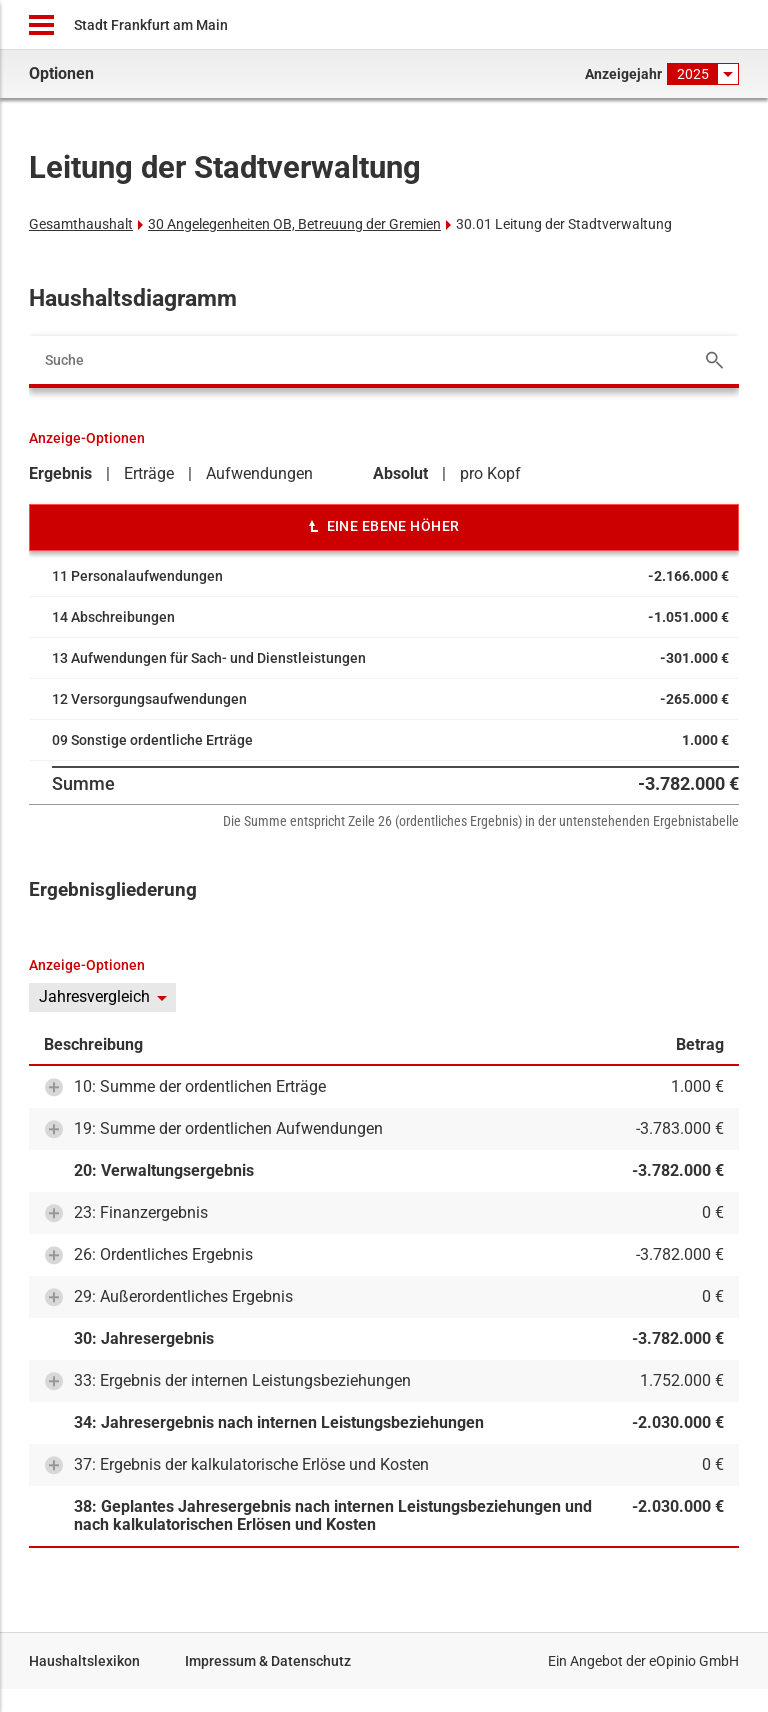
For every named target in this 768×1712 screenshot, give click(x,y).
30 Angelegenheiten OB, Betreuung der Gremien (294, 224)
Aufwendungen (259, 473)
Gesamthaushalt (81, 224)
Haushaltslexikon (84, 1661)
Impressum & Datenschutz (268, 1661)
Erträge (149, 473)
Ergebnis (60, 473)
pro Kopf (490, 473)
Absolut (400, 473)
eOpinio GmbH (694, 1661)
